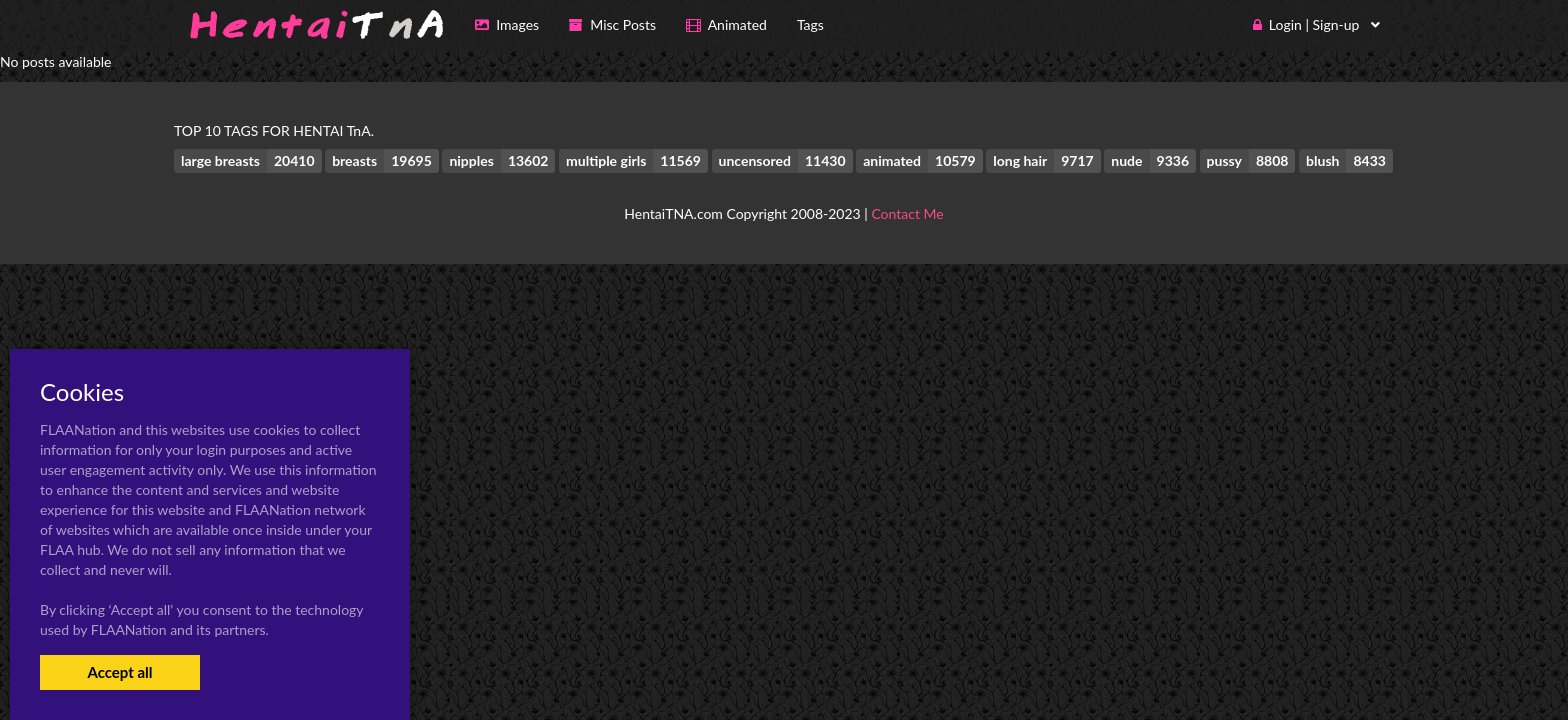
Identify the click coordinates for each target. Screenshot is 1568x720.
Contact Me (907, 213)
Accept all (119, 672)
